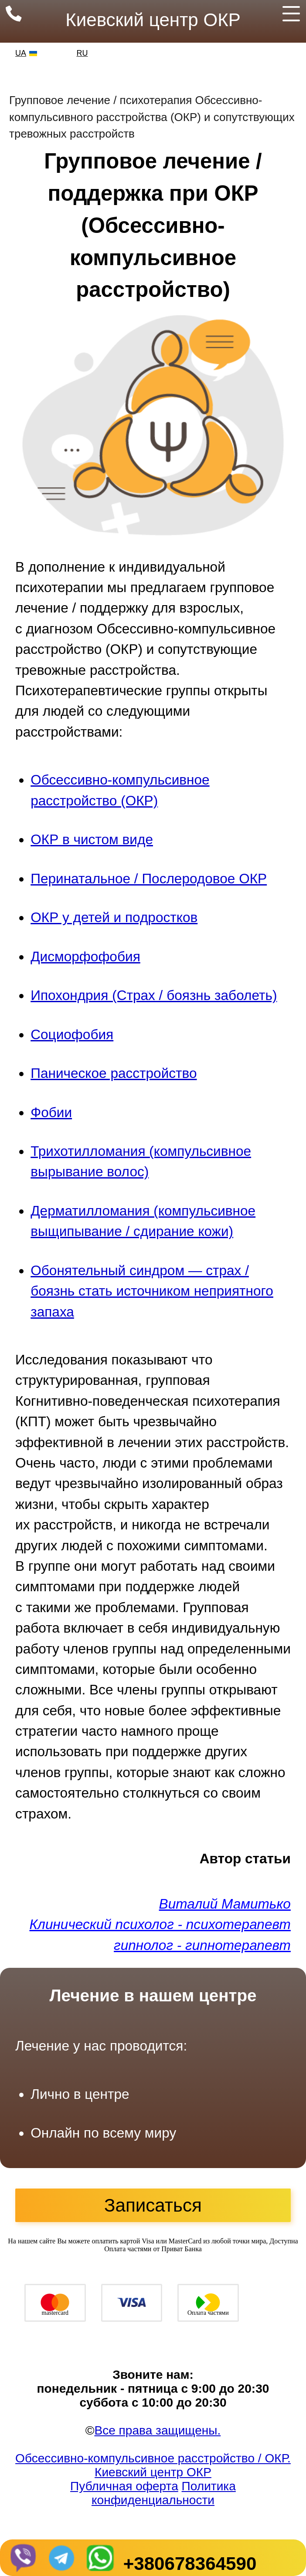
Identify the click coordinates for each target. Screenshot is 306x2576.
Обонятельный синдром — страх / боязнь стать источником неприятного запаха (152, 1291)
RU (82, 53)
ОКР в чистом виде (92, 839)
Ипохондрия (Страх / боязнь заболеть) (154, 995)
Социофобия (72, 1034)
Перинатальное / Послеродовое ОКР (149, 878)
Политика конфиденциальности (164, 2493)
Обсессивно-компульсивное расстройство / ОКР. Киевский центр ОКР (153, 2465)
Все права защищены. (157, 2430)
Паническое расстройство (114, 1073)
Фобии (51, 1112)
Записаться (153, 2205)
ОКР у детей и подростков (114, 917)
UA (20, 53)
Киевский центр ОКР (153, 20)
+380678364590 (190, 2563)
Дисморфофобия (85, 956)
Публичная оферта (124, 2486)
